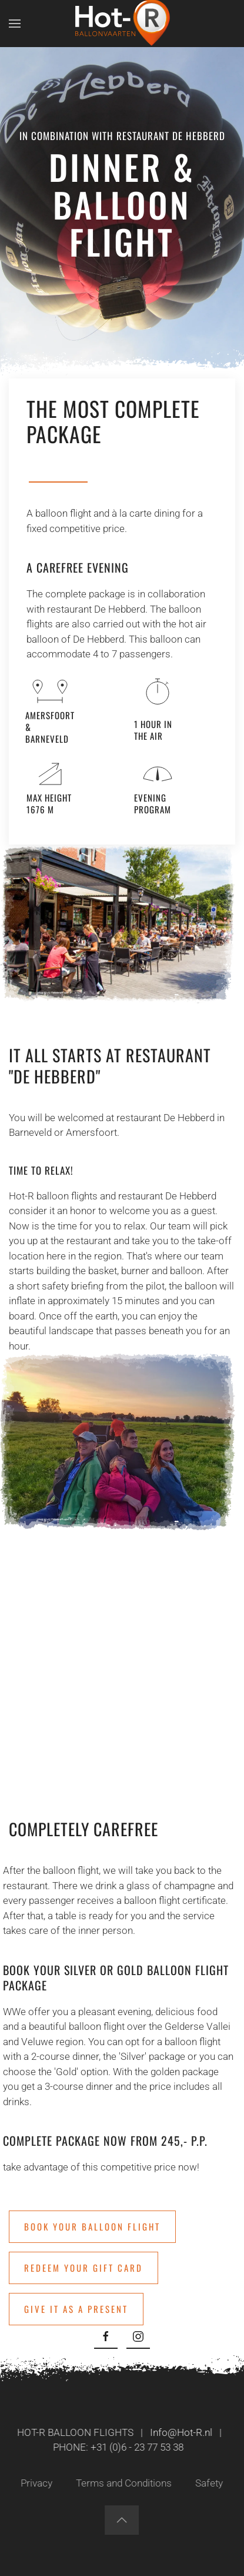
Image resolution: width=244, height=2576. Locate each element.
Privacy (35, 2483)
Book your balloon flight (92, 2226)
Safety (207, 2483)
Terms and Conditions (122, 2483)
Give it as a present (76, 2308)
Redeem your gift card (83, 2267)
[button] (15, 23)
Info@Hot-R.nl (179, 2432)
